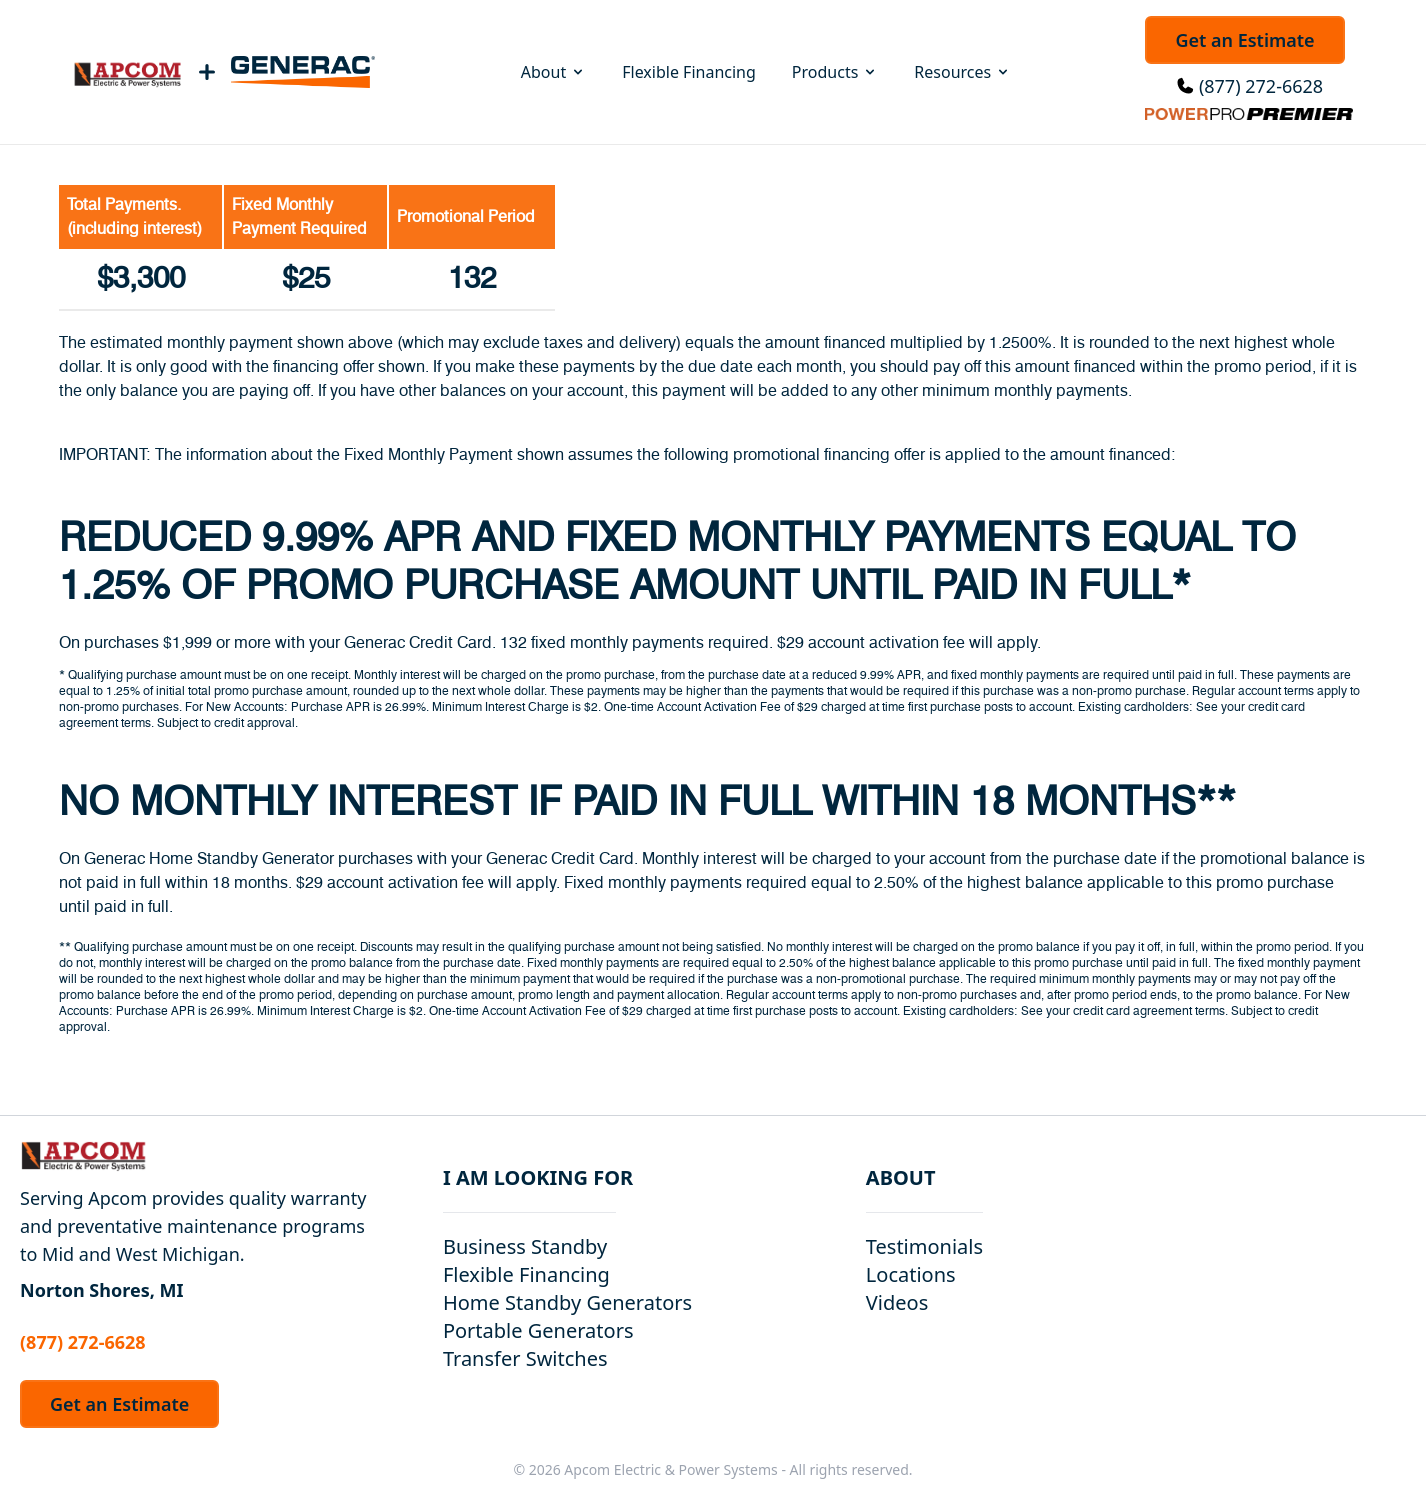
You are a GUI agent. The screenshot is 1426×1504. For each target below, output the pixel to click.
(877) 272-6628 (1261, 86)
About (553, 72)
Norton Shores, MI (102, 1290)
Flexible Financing (689, 72)
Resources (962, 72)
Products (835, 72)
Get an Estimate (1244, 40)
